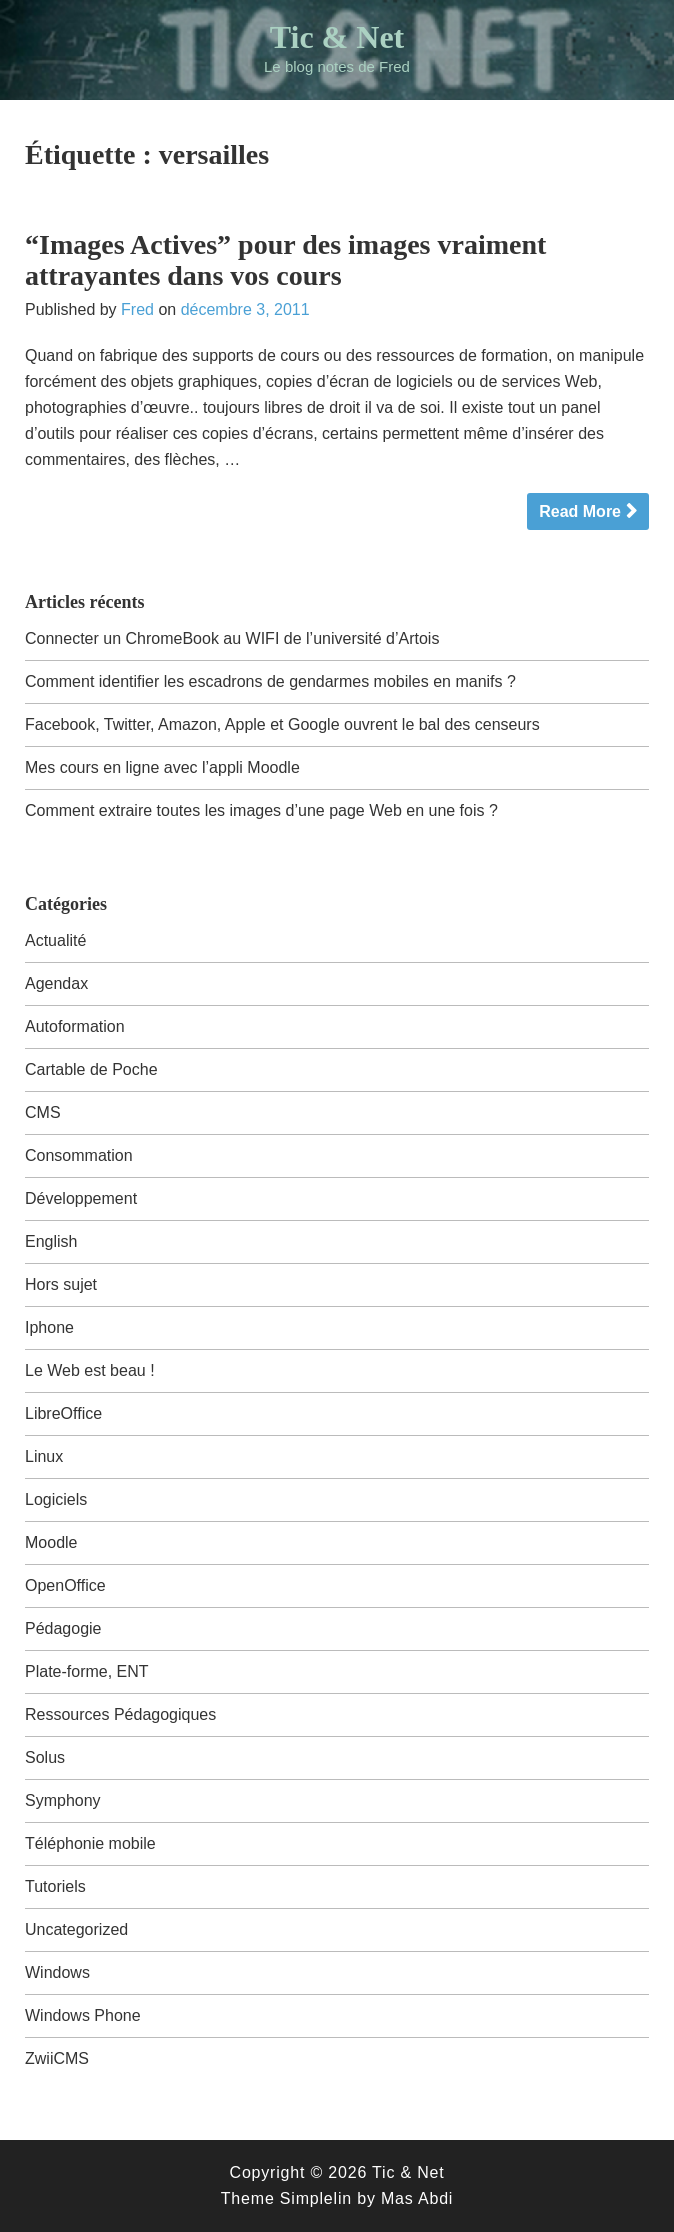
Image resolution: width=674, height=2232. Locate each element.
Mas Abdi (417, 2198)
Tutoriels (55, 1886)
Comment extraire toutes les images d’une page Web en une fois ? (261, 810)
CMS (43, 1112)
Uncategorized (76, 1929)
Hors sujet (61, 1284)
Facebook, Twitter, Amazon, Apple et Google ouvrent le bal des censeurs (282, 724)
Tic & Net (337, 37)
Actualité (55, 940)
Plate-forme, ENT (87, 1671)
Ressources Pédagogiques (120, 1714)
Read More (580, 511)
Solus (45, 1757)
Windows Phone (83, 2015)
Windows (57, 1972)
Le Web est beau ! (90, 1370)
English (51, 1241)
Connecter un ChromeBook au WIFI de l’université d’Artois (232, 638)
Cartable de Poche (91, 1069)
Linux (44, 1456)
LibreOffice (63, 1413)
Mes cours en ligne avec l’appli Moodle (162, 767)
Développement (81, 1198)
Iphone (49, 1327)
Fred (137, 309)
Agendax (56, 983)
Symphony (63, 1800)
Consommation (79, 1155)
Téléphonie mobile (90, 1843)
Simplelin (316, 2198)
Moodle (51, 1542)
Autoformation (75, 1026)
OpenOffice (65, 1585)
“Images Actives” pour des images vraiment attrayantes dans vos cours (285, 260)
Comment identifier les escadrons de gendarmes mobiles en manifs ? (270, 681)
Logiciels (56, 1499)
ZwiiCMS (57, 2058)
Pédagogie (63, 1628)
